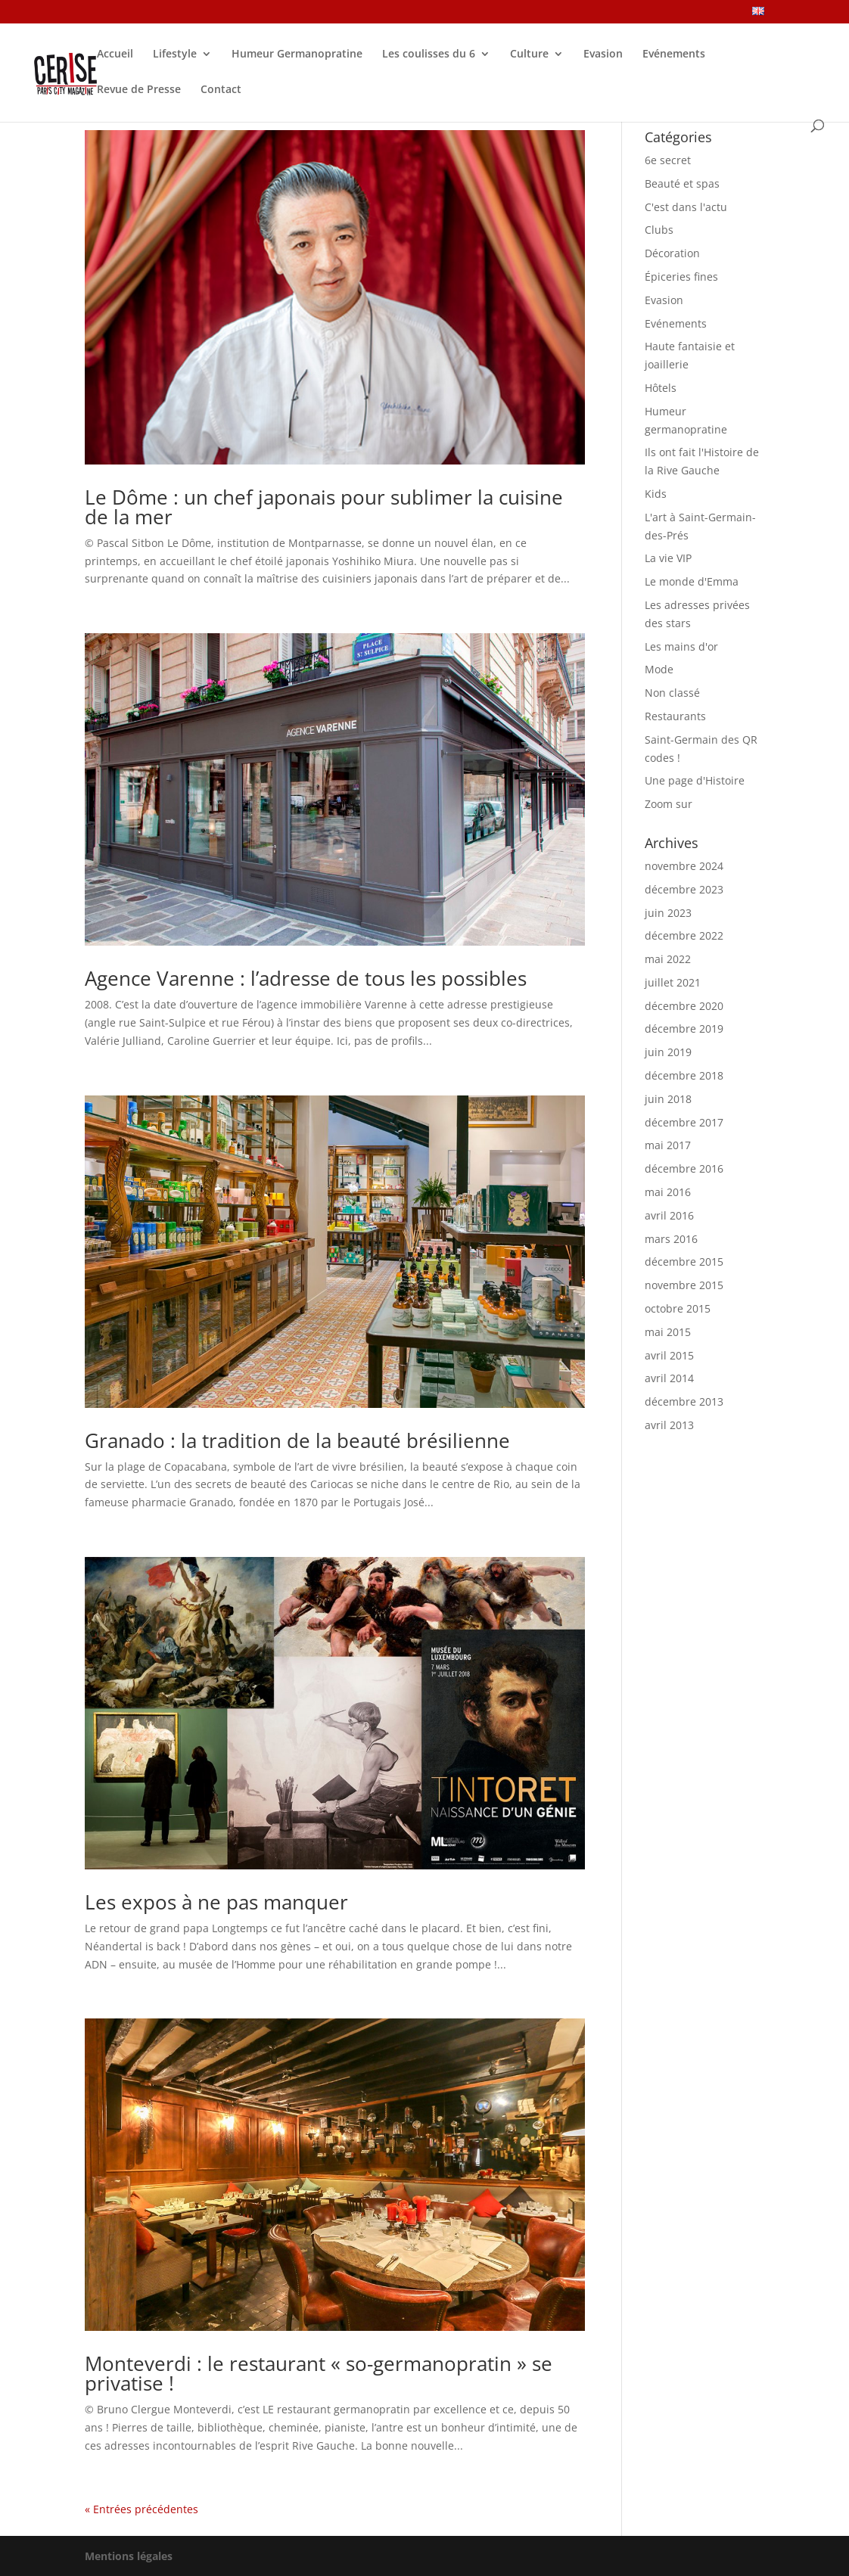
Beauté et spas (682, 183)
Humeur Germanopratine (297, 54)
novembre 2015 (684, 1285)
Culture (529, 54)
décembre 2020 (684, 1006)
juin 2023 (668, 913)
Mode (659, 669)
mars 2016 (671, 1239)
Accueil (115, 54)
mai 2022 (668, 959)
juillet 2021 (673, 982)
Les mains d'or (681, 646)
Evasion (603, 54)
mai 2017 (668, 1145)
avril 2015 (669, 1355)
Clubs (659, 229)
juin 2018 (668, 1099)
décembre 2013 (684, 1401)
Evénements (673, 54)
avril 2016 (669, 1215)
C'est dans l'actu (686, 207)
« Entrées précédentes (141, 2509)
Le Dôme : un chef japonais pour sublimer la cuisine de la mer (324, 506)
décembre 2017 (684, 1122)
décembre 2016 (684, 1168)
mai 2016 (668, 1192)
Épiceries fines (681, 276)
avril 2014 (669, 1378)
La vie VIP (668, 558)
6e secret (668, 160)
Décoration (672, 253)
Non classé (672, 692)
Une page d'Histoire (695, 780)
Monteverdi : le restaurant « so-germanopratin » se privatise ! (318, 2373)
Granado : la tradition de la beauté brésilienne (297, 1440)
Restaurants (675, 716)
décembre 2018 (684, 1075)
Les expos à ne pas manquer (216, 1902)
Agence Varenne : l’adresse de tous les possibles (306, 978)
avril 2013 (669, 1425)
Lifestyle (175, 54)
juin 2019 (668, 1052)
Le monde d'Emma (692, 581)
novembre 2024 (684, 866)
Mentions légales (129, 2556)
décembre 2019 (684, 1028)
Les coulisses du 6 (428, 54)
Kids (656, 493)
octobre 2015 (678, 1308)
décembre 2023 (684, 889)
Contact (221, 90)
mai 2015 (668, 1332)
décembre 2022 (684, 935)
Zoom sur (668, 804)
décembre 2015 (684, 1261)
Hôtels (660, 388)
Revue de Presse (139, 90)
